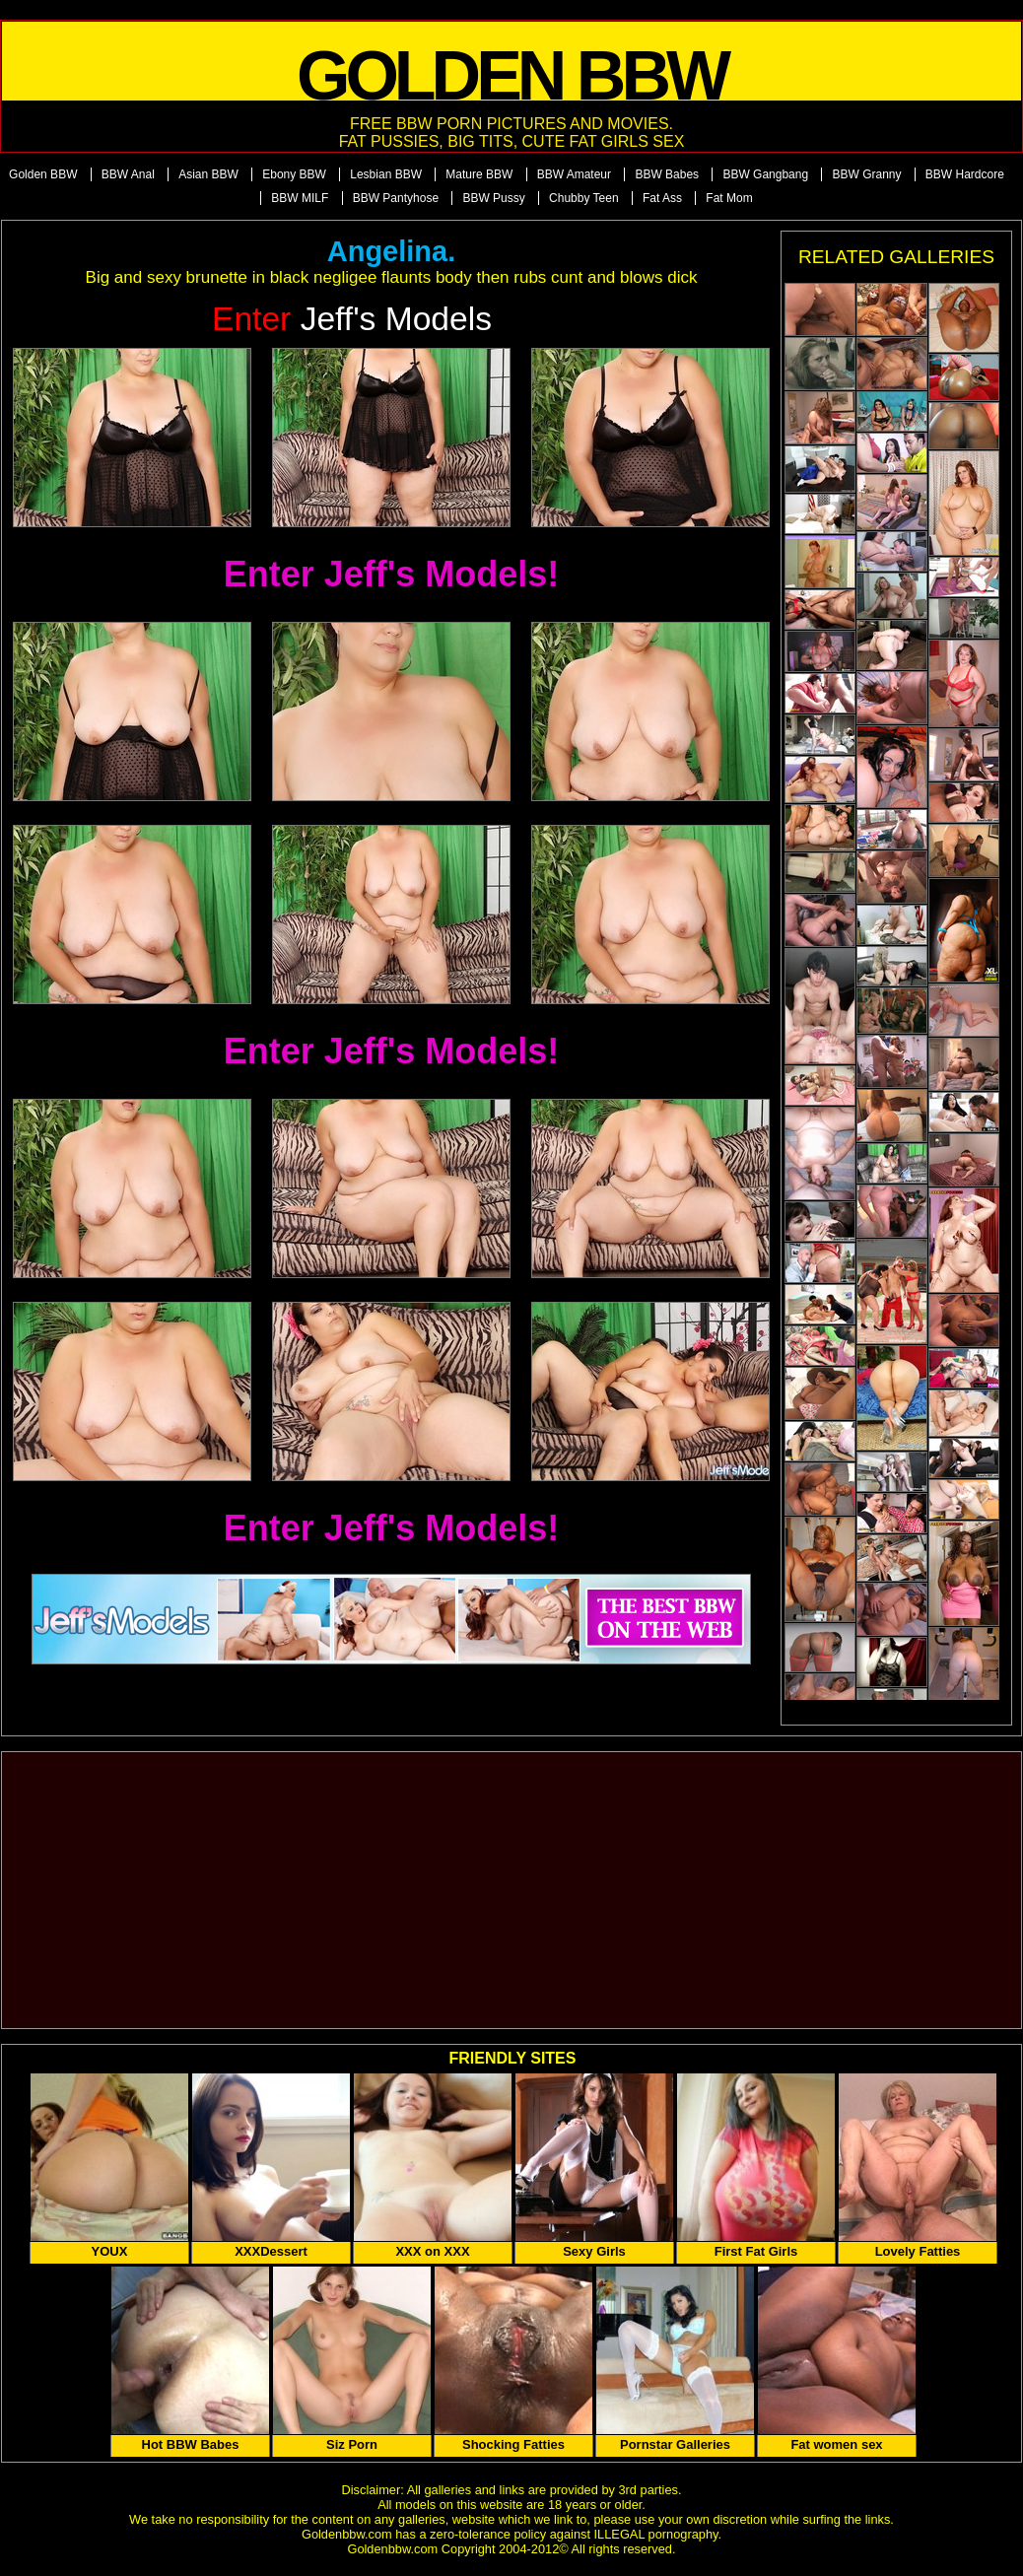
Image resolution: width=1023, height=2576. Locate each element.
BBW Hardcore (964, 174)
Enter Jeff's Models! (392, 574)
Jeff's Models (352, 319)
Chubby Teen (584, 198)
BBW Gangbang (765, 174)
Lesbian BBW (386, 174)
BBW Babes (667, 174)
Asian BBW (208, 174)
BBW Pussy (493, 198)
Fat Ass (662, 198)
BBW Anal (128, 174)
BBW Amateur (574, 174)
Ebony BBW (294, 174)
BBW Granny (866, 174)
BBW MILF (299, 198)
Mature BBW (478, 174)
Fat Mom (729, 198)
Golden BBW (43, 174)
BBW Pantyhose (396, 198)
